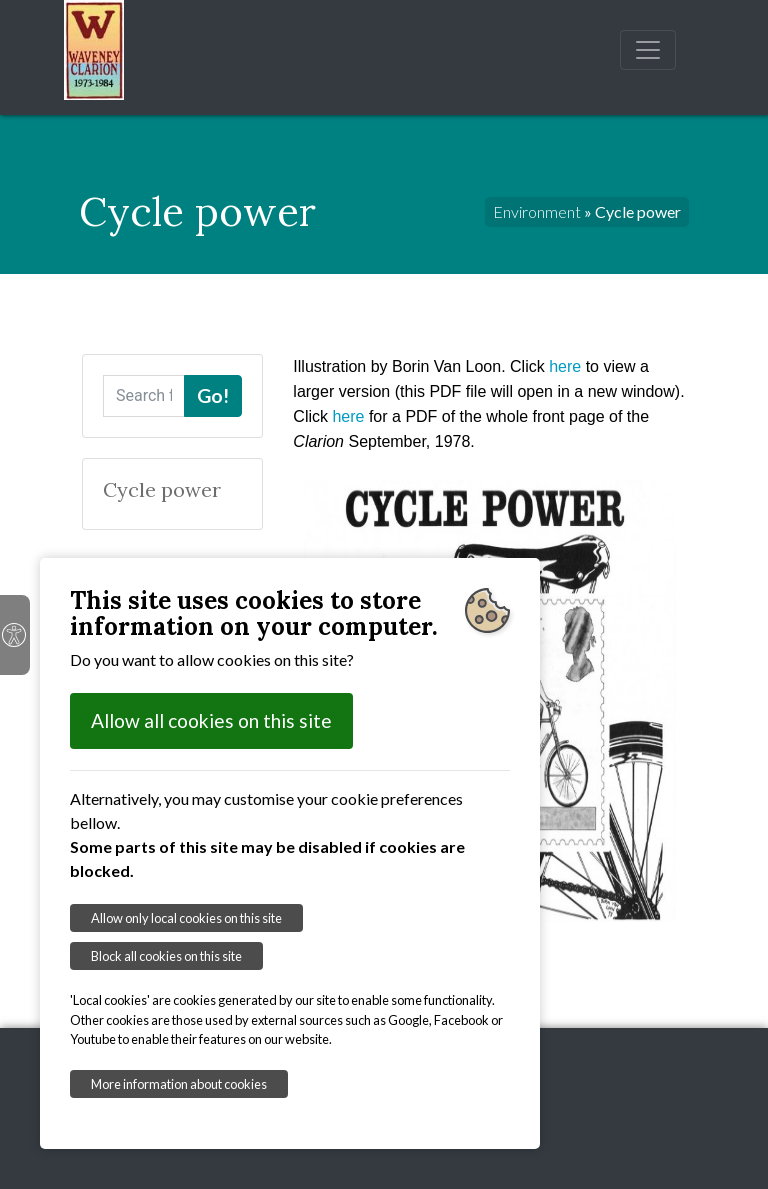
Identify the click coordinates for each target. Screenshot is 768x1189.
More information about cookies (179, 1084)
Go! (213, 395)
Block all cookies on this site (166, 956)
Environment (537, 211)
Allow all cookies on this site (211, 720)
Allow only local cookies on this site (186, 918)
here (565, 366)
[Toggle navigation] (648, 50)
